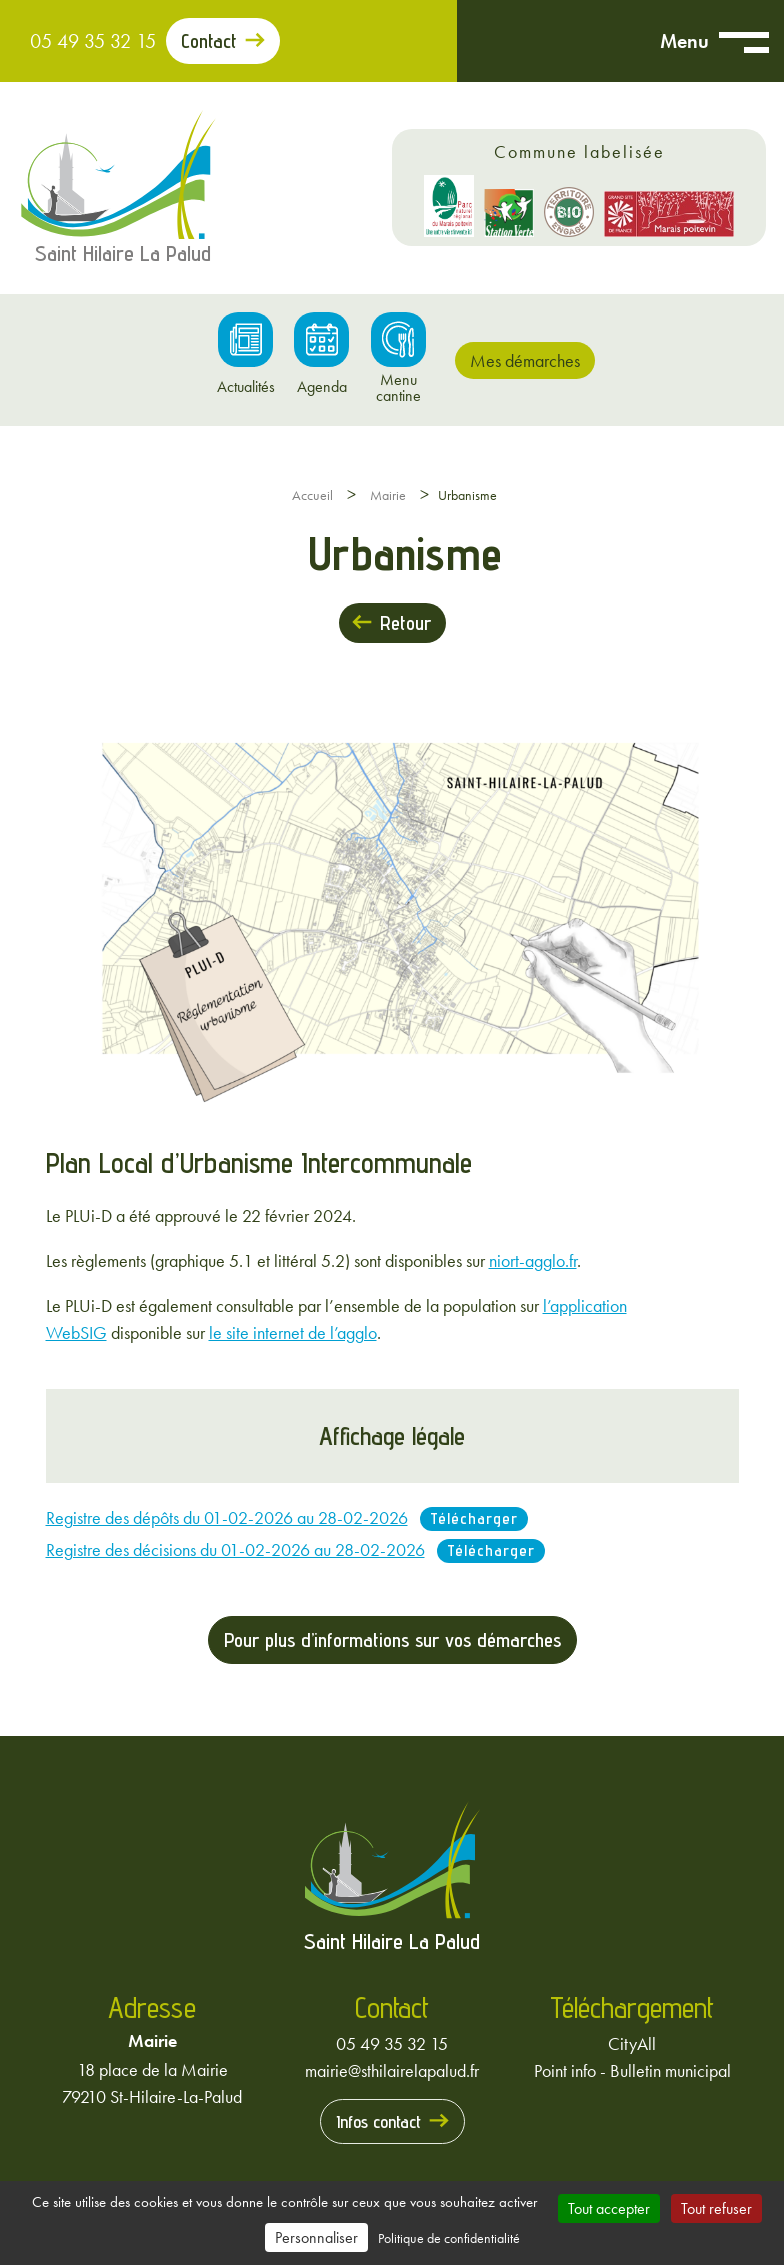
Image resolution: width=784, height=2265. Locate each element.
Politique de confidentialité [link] (449, 2238)
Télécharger (474, 1518)
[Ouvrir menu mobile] (744, 41)
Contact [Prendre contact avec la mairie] (209, 41)
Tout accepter (609, 2208)
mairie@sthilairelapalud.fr (392, 2070)
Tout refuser (716, 2208)
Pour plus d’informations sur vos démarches (392, 1640)
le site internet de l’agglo (293, 1332)
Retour (405, 623)
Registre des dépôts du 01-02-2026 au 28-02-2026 (227, 1517)
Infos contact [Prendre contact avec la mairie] (378, 2121)
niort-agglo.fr (533, 1260)
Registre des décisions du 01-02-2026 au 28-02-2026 (235, 1549)
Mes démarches (525, 360)
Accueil (312, 495)
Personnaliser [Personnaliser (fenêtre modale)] (316, 2237)
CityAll (632, 2043)
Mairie (388, 495)
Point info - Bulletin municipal (632, 2070)
